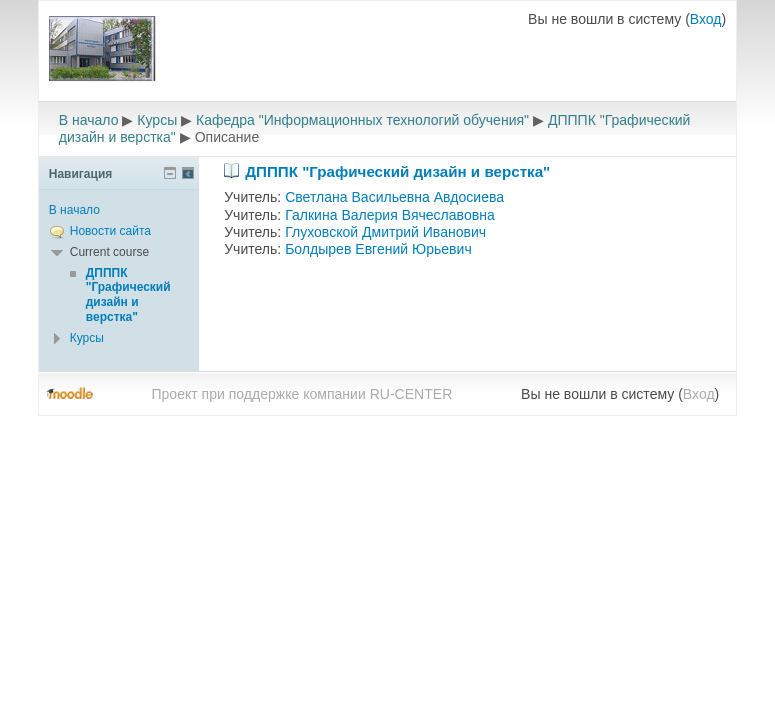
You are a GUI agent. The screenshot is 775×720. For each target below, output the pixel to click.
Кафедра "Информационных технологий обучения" (362, 120)
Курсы (157, 120)
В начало (89, 120)
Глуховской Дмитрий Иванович (385, 232)
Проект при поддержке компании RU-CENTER (301, 394)
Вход (706, 19)
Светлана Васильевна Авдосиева (394, 197)
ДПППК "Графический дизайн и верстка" (397, 171)
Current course (109, 252)
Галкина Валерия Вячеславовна (390, 215)
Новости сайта (110, 231)
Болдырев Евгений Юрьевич (378, 249)
